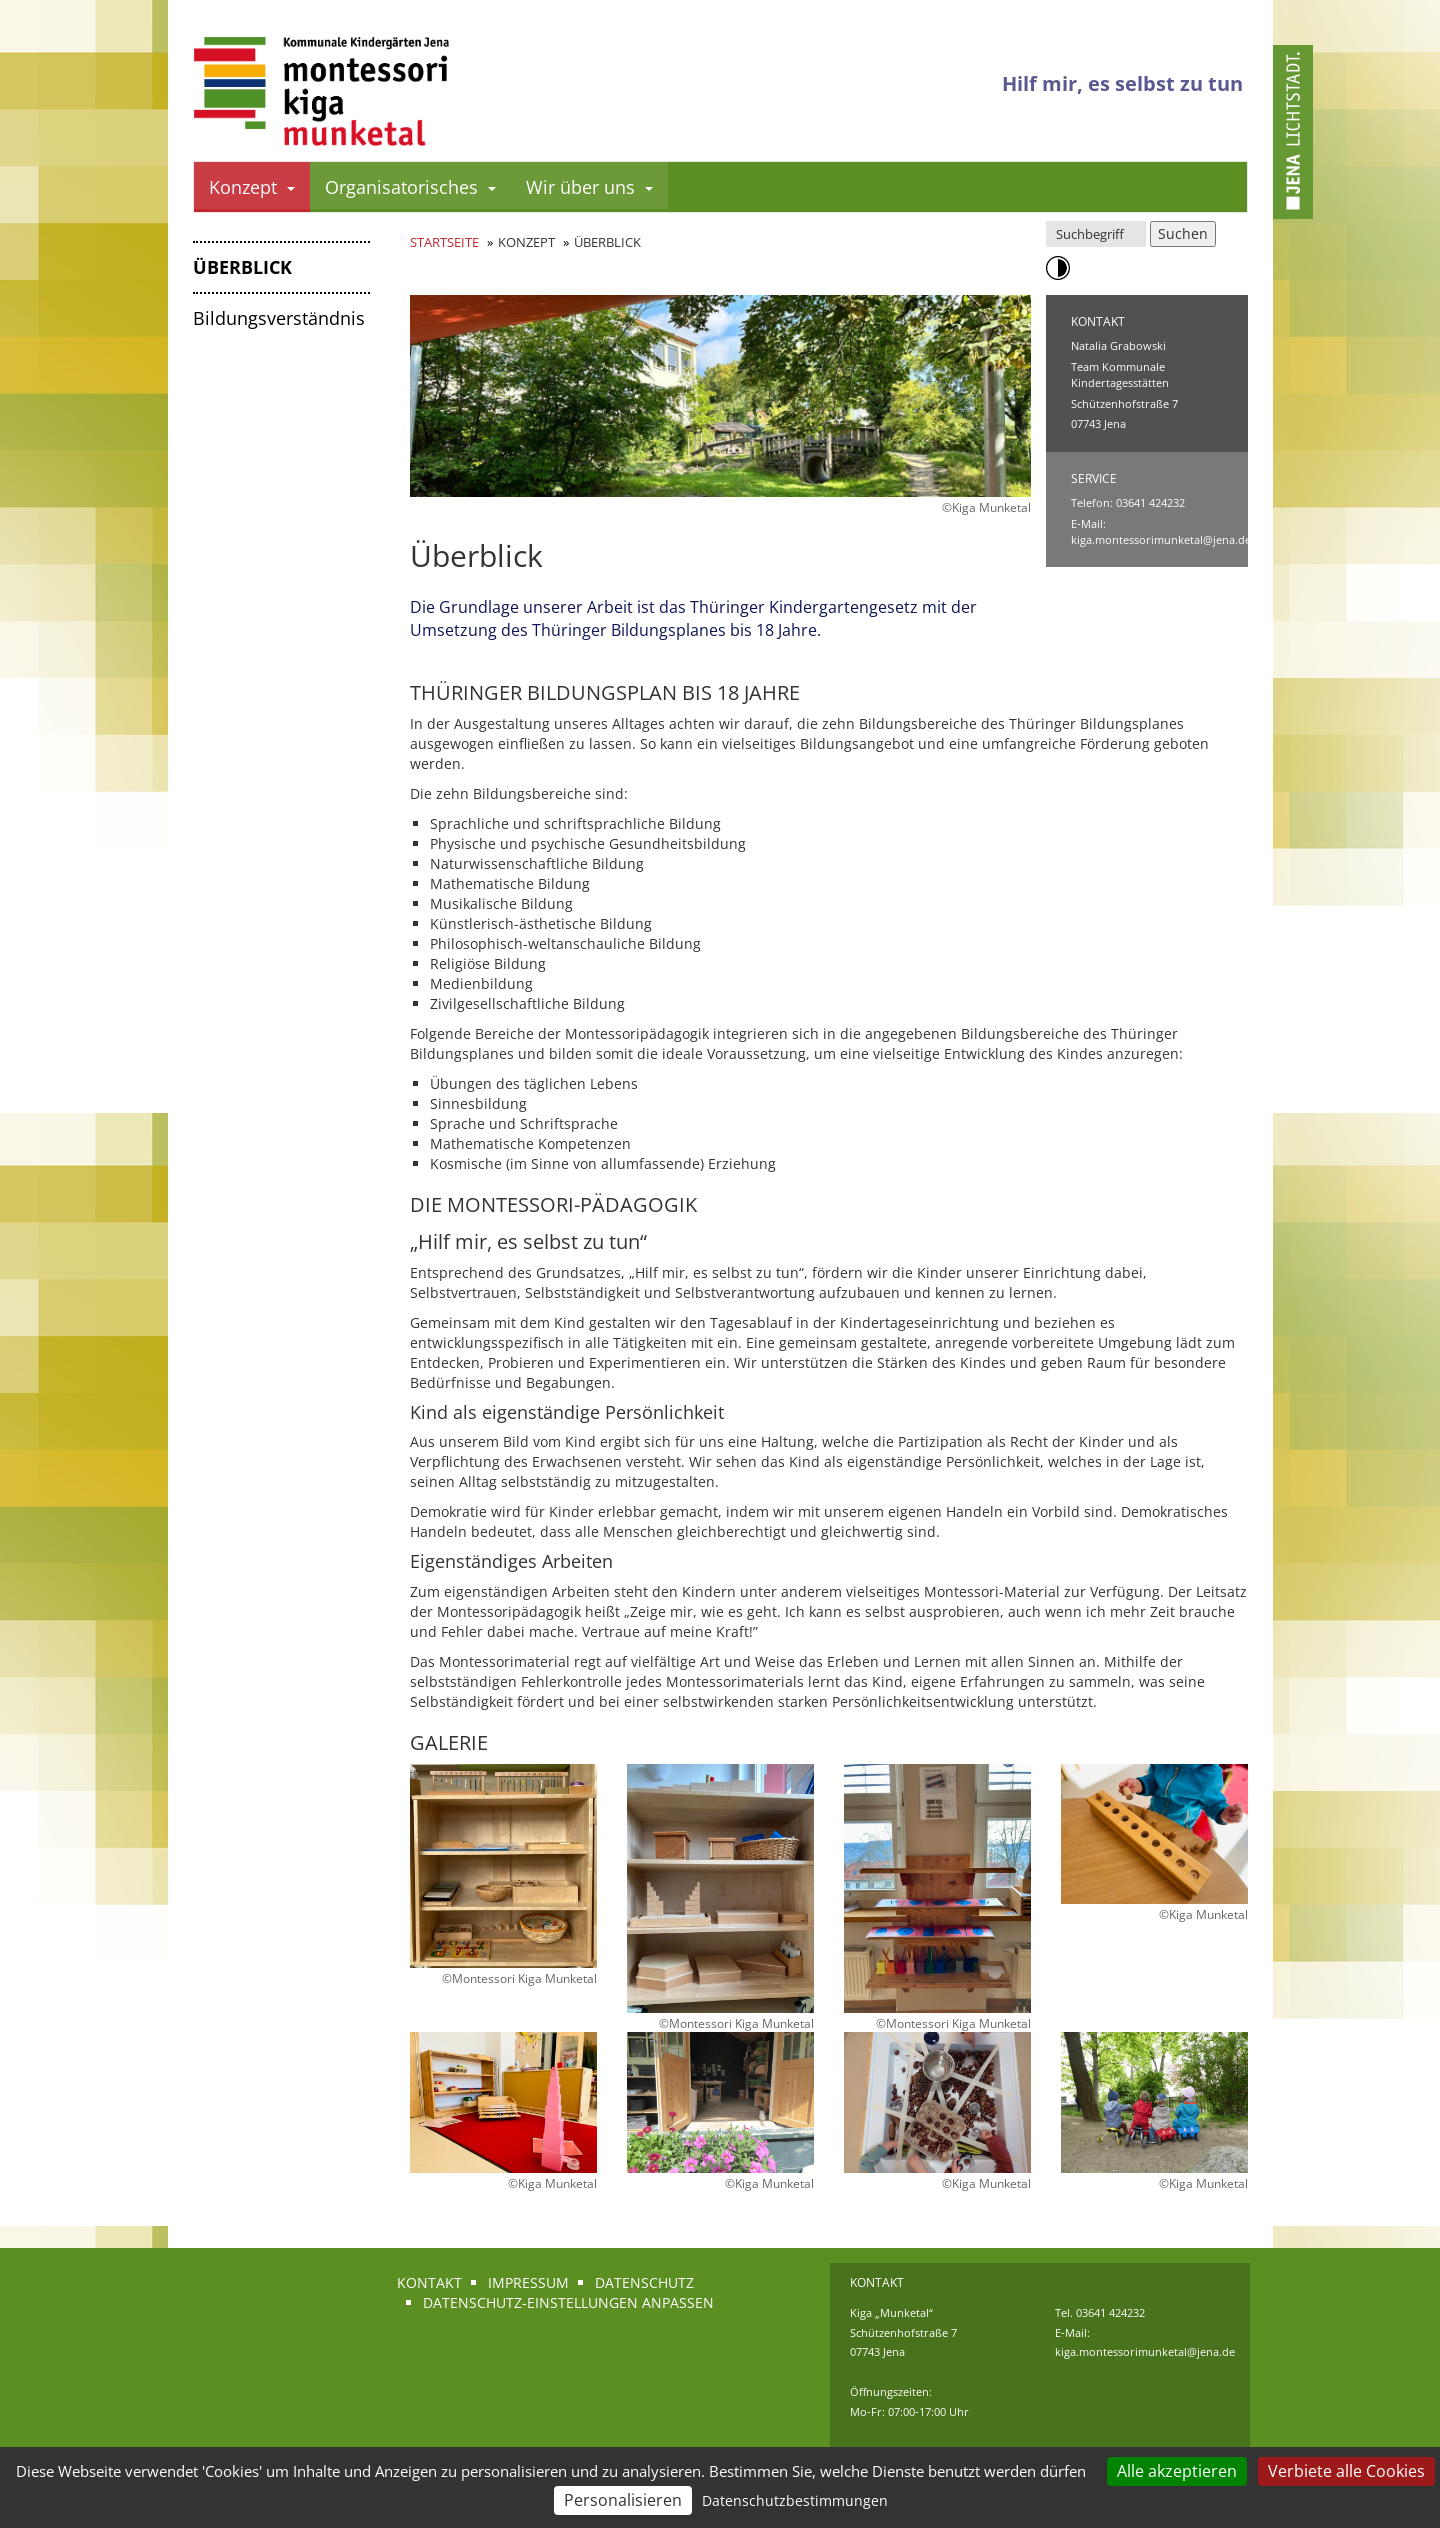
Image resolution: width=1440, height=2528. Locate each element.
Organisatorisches (410, 187)
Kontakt (429, 2282)
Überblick (242, 267)
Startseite (444, 242)
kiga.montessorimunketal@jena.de (1161, 539)
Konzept (252, 187)
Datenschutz (644, 2282)
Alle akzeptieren (1177, 2471)
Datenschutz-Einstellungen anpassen (568, 2302)
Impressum (528, 2282)
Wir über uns (589, 187)
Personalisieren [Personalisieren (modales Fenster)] (623, 2500)
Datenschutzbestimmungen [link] (795, 2500)
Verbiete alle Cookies (1346, 2471)
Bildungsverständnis (279, 318)
